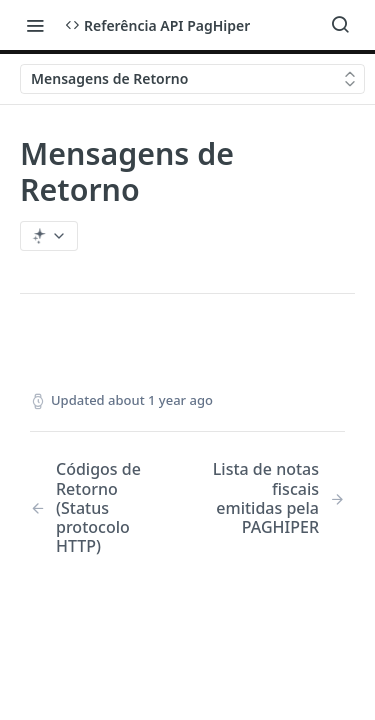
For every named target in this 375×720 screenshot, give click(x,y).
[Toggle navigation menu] (35, 25)
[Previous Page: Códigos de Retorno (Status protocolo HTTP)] (97, 508)
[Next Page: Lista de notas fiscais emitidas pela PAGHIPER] (277, 498)
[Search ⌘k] (340, 25)
